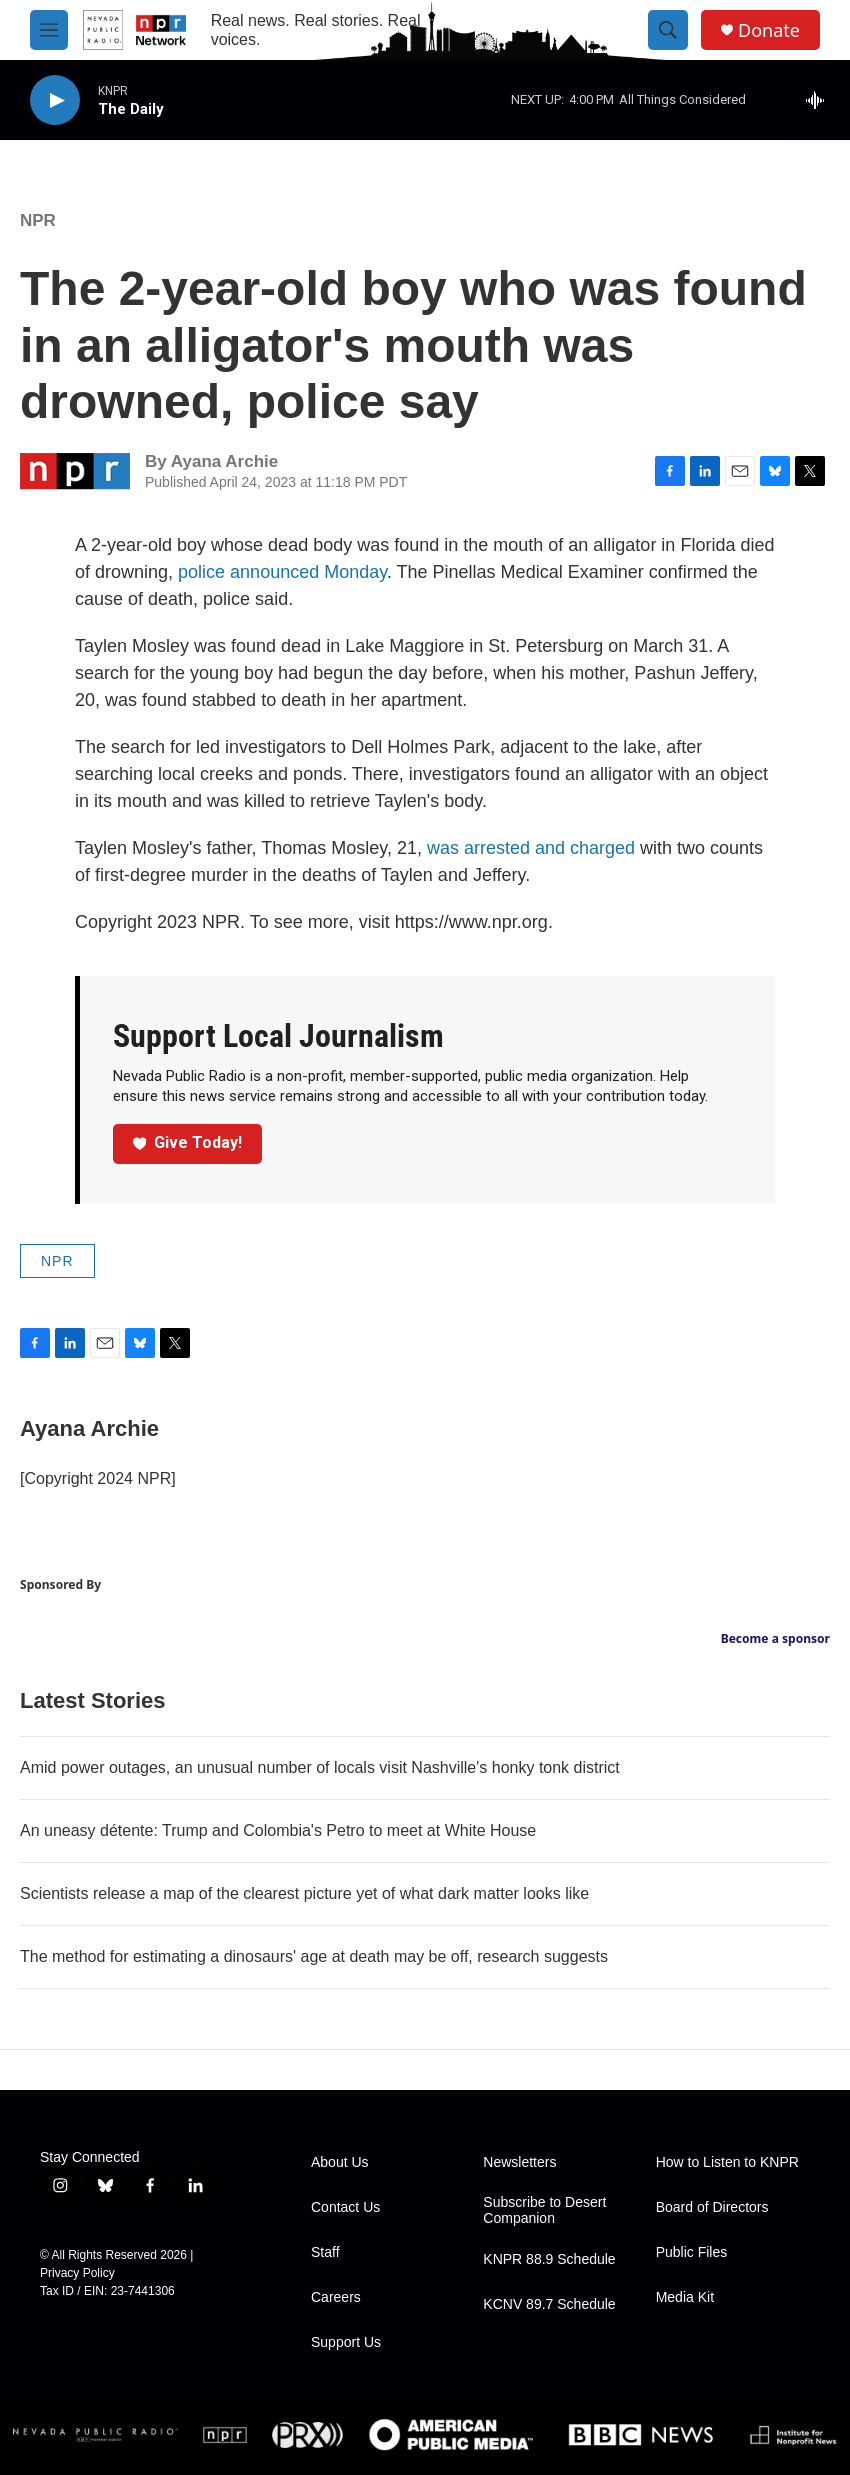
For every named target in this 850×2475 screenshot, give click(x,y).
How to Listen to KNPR (727, 2162)
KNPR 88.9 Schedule (549, 2259)
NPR (38, 220)
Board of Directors (712, 2207)
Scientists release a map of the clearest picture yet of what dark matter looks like (304, 1893)
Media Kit (685, 2297)
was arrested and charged (531, 848)
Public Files (692, 2252)
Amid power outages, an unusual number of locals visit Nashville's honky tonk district (320, 1767)
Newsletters (519, 2162)
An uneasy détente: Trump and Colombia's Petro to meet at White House (278, 1830)
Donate (769, 30)
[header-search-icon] (668, 30)
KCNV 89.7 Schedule (549, 2304)
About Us (340, 2162)
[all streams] (820, 100)
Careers (336, 2297)
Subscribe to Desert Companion (544, 2210)
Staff (325, 2252)
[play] (55, 100)
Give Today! (188, 1142)
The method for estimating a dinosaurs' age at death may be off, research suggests (314, 1956)
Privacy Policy (77, 2273)
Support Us (346, 2342)
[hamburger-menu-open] (49, 30)
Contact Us (345, 2207)
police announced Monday (282, 572)
